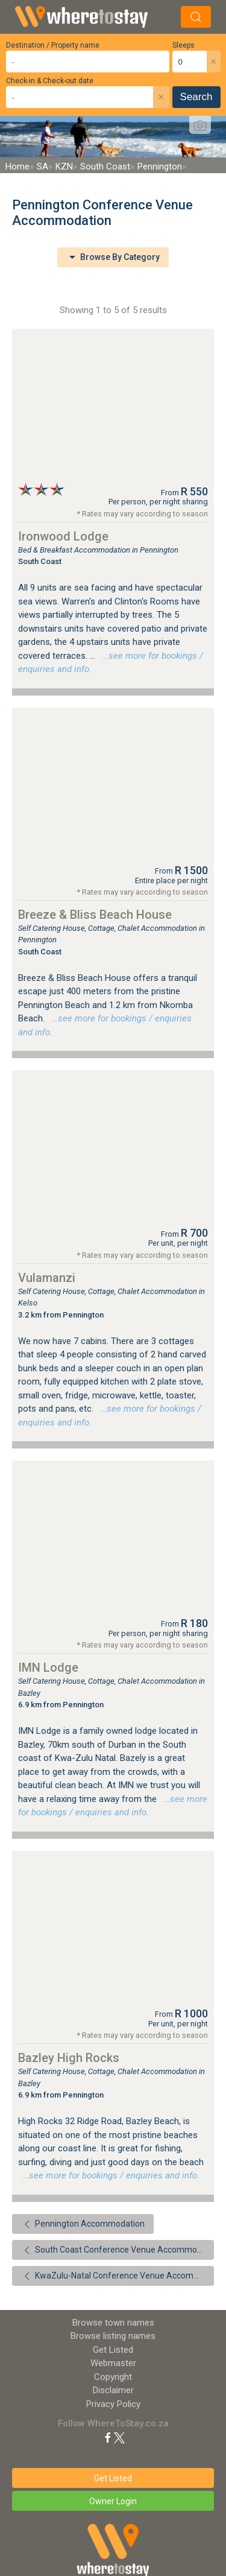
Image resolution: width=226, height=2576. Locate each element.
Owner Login (113, 2501)
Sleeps (183, 45)
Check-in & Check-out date (49, 81)
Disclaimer (113, 2390)
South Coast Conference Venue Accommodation (117, 2250)
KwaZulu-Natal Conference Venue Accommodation (117, 2276)
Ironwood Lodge (63, 536)
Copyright (113, 2376)
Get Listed (113, 2349)
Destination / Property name (52, 45)
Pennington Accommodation (83, 2224)
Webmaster (113, 2363)
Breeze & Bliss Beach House (95, 914)
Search (196, 97)
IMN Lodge (48, 1667)
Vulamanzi (46, 1278)
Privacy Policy (113, 2404)
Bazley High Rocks (68, 2058)
